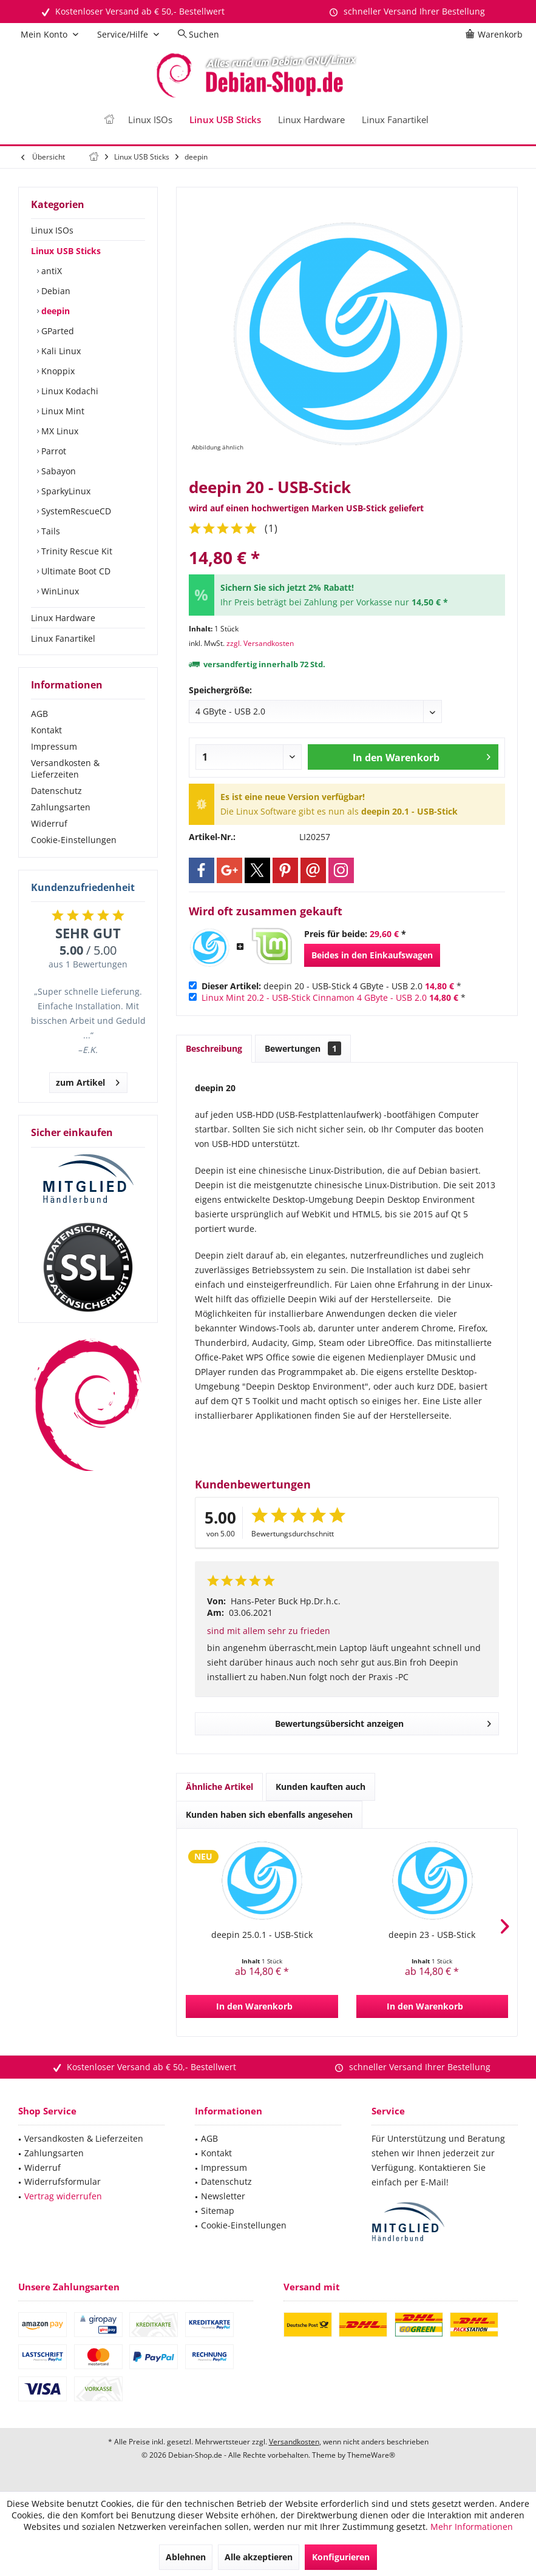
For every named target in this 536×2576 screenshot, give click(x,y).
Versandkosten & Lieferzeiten (65, 768)
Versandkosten (294, 2441)
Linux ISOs (52, 230)
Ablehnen (186, 2557)
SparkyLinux (64, 491)
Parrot (52, 451)
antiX (50, 271)
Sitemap (217, 2210)
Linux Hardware (63, 618)
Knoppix (57, 371)
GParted (56, 331)
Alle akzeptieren (259, 2557)
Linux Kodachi (68, 391)
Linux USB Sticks (66, 251)
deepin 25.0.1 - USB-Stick (262, 1934)
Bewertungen (303, 1048)
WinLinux (59, 591)
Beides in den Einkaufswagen (372, 955)
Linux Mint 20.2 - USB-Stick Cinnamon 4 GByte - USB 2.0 (314, 997)
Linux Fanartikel (63, 638)
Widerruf (49, 823)
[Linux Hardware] (311, 119)
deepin (54, 311)
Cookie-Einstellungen (74, 840)
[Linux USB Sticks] (225, 119)
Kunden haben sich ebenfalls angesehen (269, 1814)
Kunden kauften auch (320, 1786)
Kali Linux (60, 351)
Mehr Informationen (471, 2526)
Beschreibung (214, 1048)
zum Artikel (88, 1080)
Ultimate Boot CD (74, 571)
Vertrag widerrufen (63, 2196)
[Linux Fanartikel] (395, 119)
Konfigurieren (341, 2557)
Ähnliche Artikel (219, 1786)
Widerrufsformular (62, 2181)
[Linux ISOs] (150, 119)
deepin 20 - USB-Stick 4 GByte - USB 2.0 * (331, 986)
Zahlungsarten (60, 807)
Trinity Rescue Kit (75, 551)
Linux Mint (61, 411)
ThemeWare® (371, 2455)
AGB (39, 713)
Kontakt (46, 730)
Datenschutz (56, 790)
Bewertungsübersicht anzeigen (383, 1721)
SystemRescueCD (75, 511)
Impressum (54, 746)
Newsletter (223, 2196)
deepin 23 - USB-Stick (431, 1934)
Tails (49, 531)
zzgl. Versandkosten (260, 643)
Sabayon (57, 471)
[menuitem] (496, 34)
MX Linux (58, 431)
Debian (54, 291)
